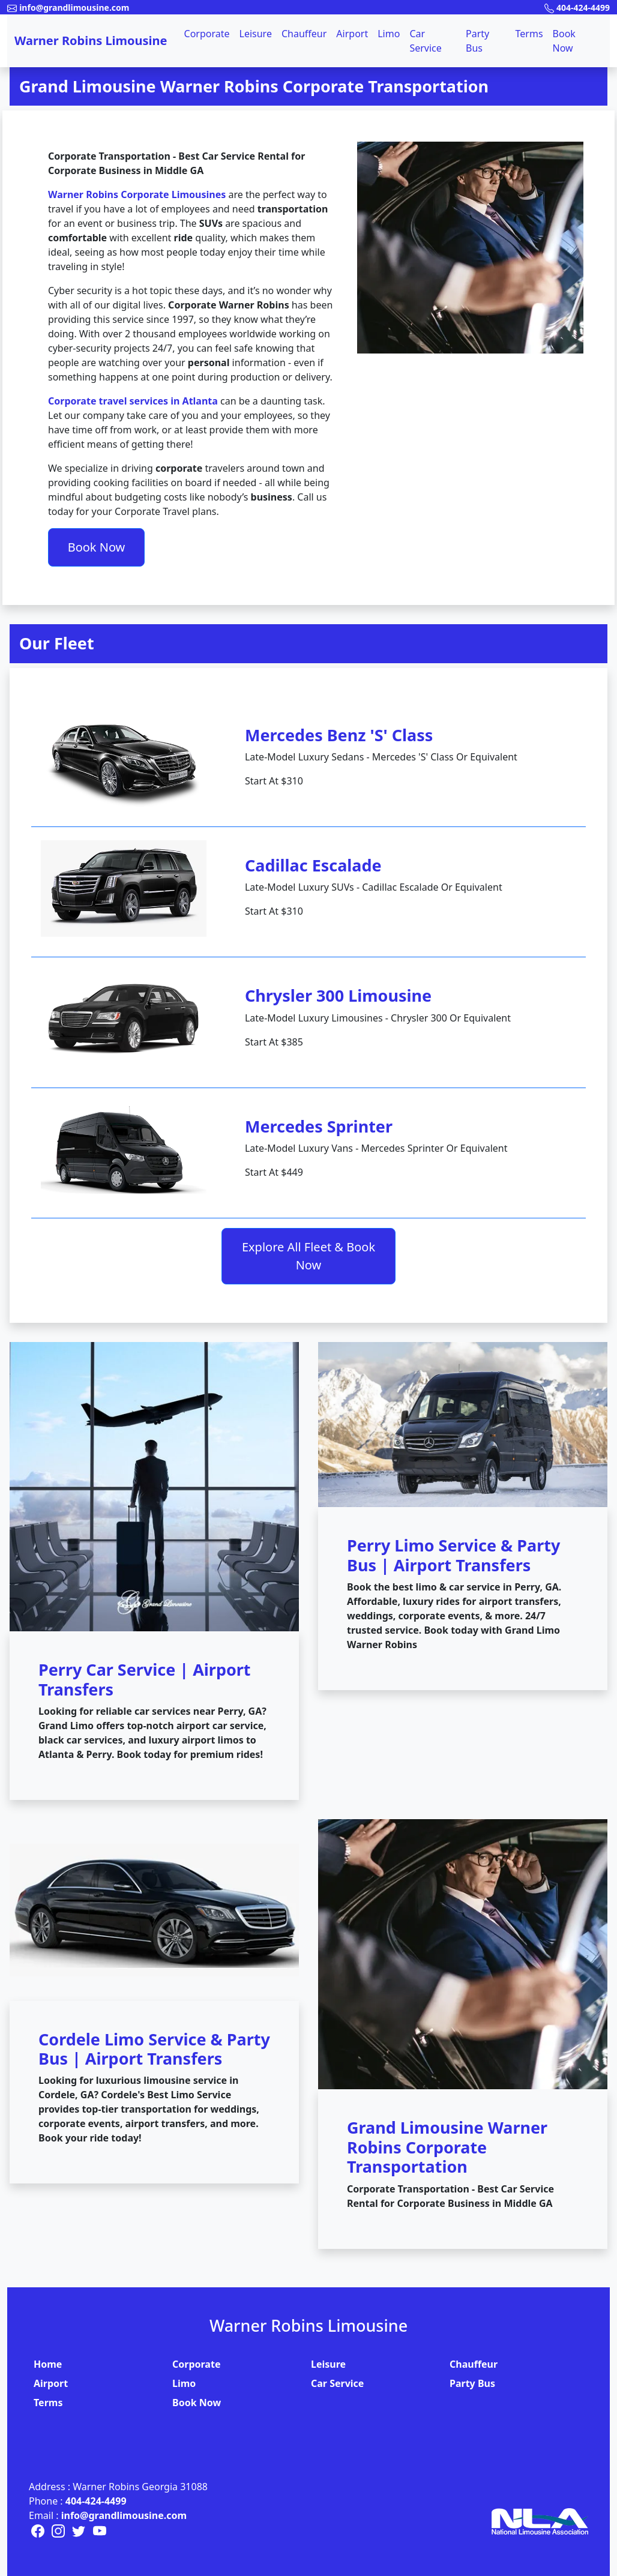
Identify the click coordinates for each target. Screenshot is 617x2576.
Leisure (255, 33)
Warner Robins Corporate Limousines (137, 194)
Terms (529, 33)
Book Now (564, 41)
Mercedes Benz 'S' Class (339, 735)
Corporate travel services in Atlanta (133, 401)
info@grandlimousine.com (124, 2515)
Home (48, 2364)
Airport (352, 33)
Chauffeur (304, 33)
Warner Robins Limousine (90, 40)
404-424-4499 (96, 2501)
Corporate (207, 33)
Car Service (425, 41)
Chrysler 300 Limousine (338, 995)
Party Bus (477, 41)
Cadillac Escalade (313, 865)
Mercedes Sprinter (319, 1126)
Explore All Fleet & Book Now (308, 1256)
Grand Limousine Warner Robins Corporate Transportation (254, 86)
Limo (389, 33)
